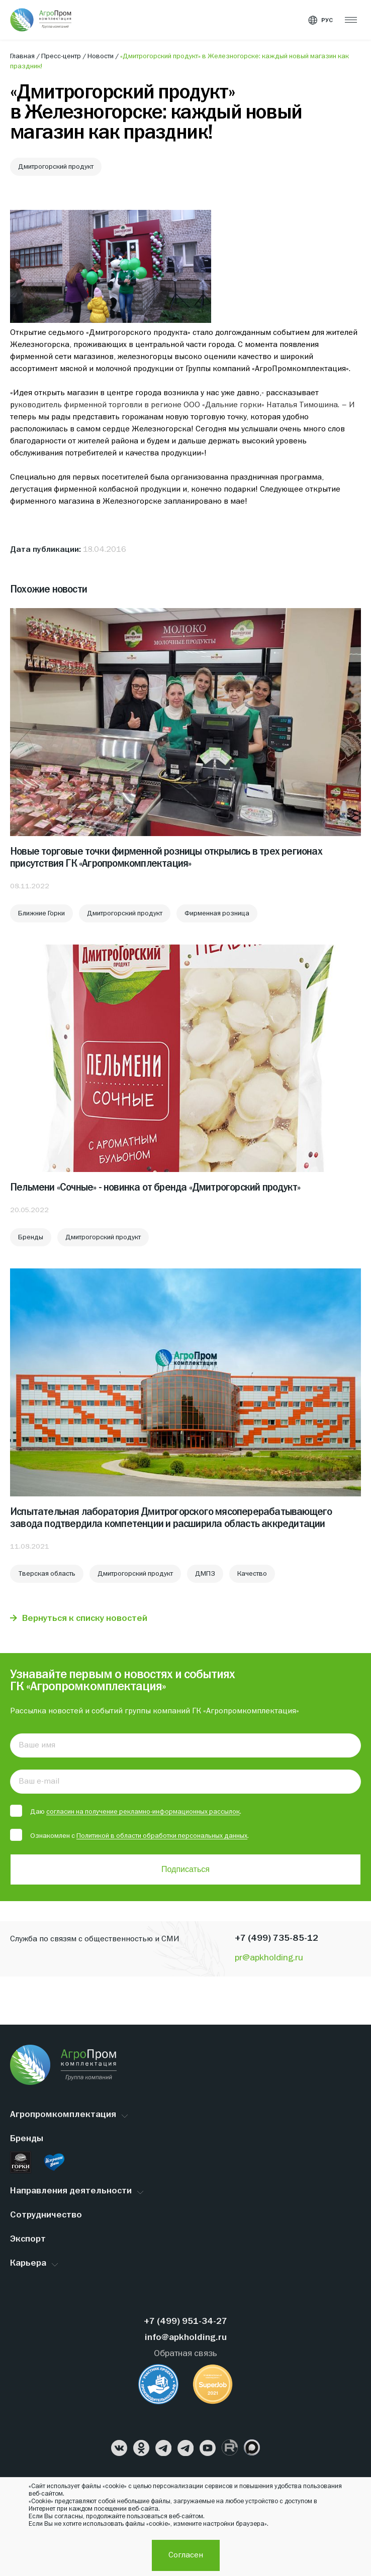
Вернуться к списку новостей (84, 1618)
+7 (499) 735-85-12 (276, 1938)
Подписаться (185, 1869)
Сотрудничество (46, 2215)
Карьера (28, 2263)
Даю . (125, 1811)
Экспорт (28, 2239)
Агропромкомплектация (63, 2115)
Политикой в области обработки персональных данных (161, 1836)
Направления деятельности (71, 2191)
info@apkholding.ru (186, 2337)
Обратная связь (185, 2354)
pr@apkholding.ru (269, 1958)
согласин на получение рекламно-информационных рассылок (143, 1812)
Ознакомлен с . (129, 1835)
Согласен (185, 2555)
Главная (23, 56)
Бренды (26, 2139)
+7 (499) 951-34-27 (185, 2321)
